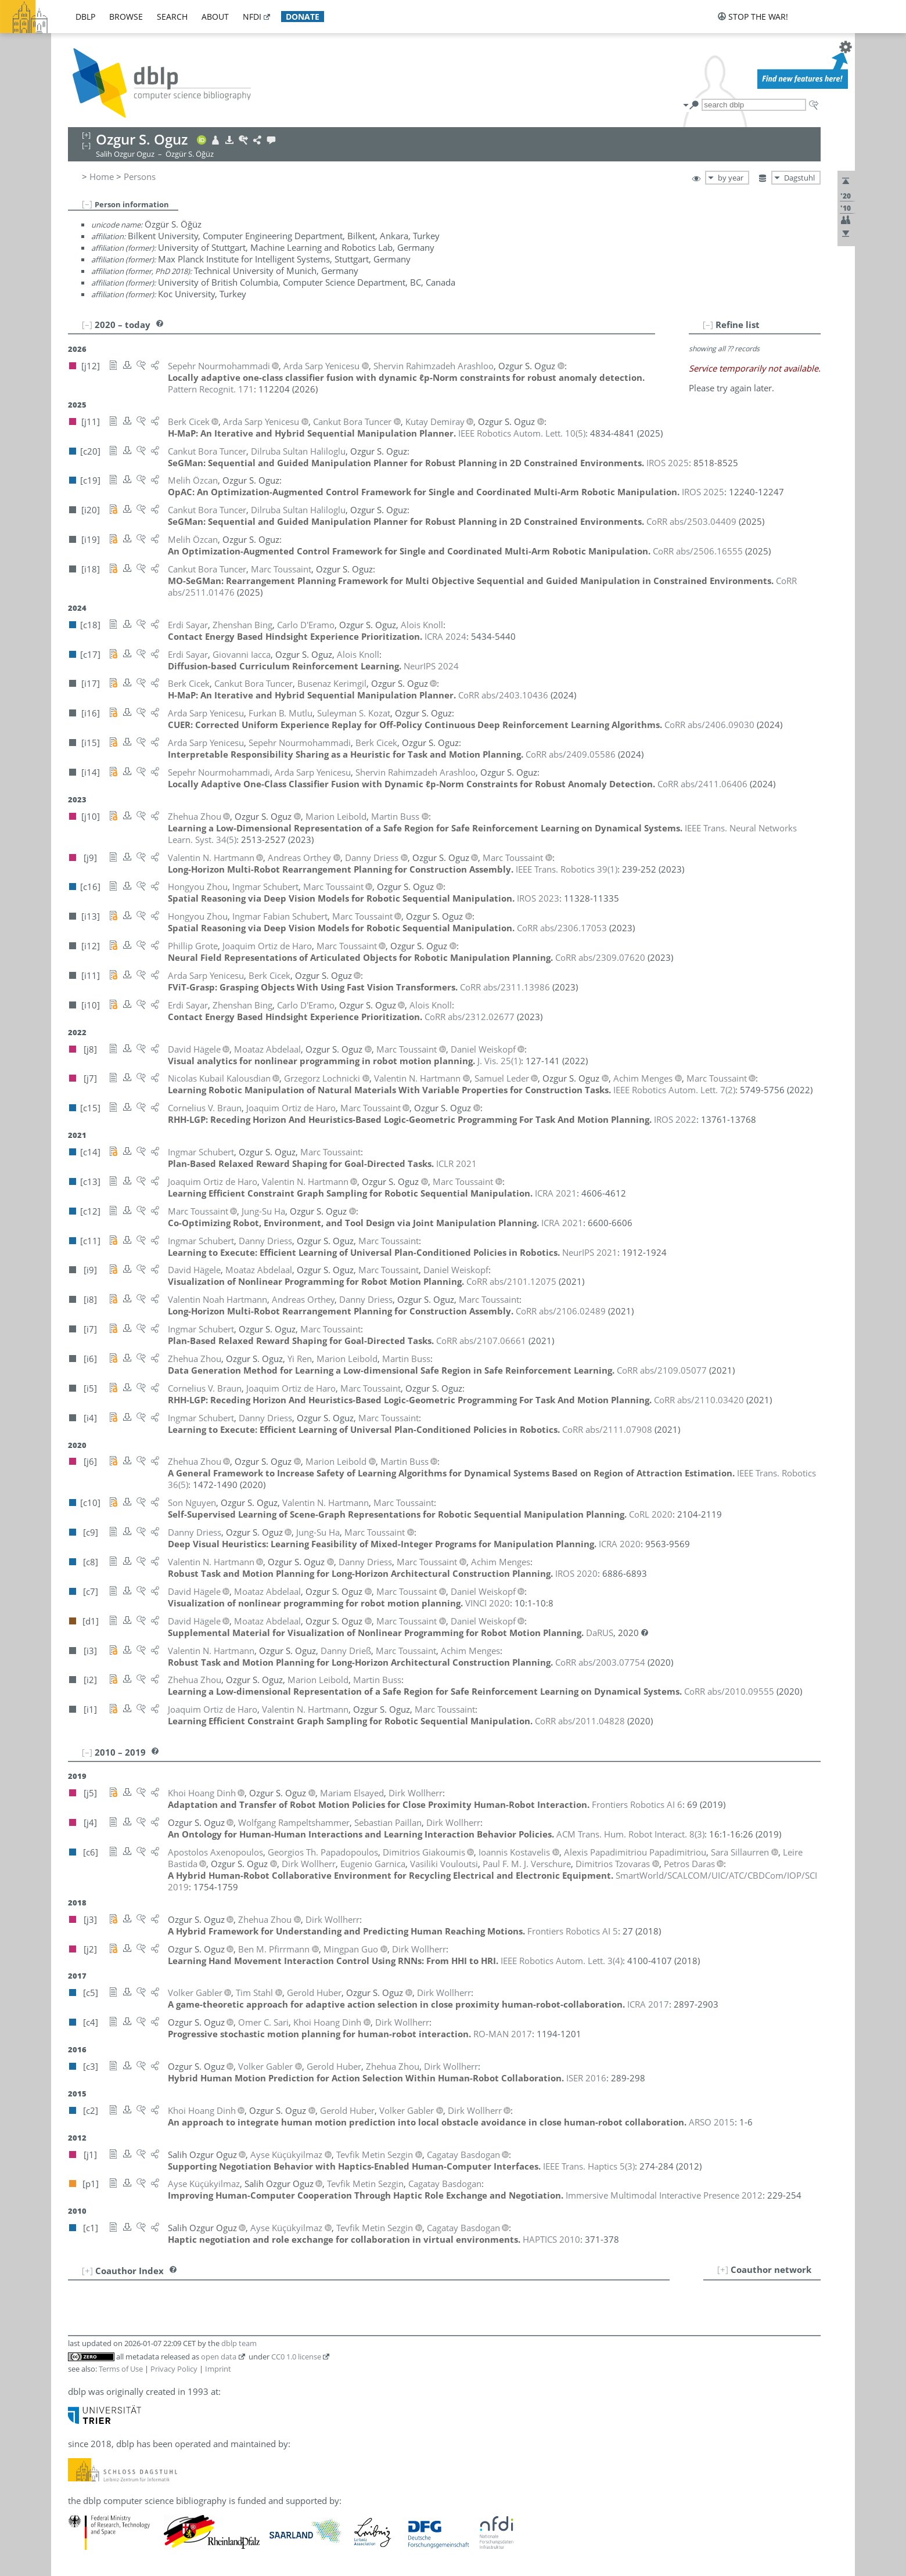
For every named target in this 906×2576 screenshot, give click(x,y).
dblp (85, 16)
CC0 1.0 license (296, 2356)
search (172, 16)
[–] (87, 204)
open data (218, 2356)
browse (126, 16)
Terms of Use (121, 2369)
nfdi (252, 16)
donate (302, 16)
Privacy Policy (173, 2369)
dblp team (239, 2343)
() (521, 433)
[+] (722, 2269)
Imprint (218, 2369)
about (215, 16)
